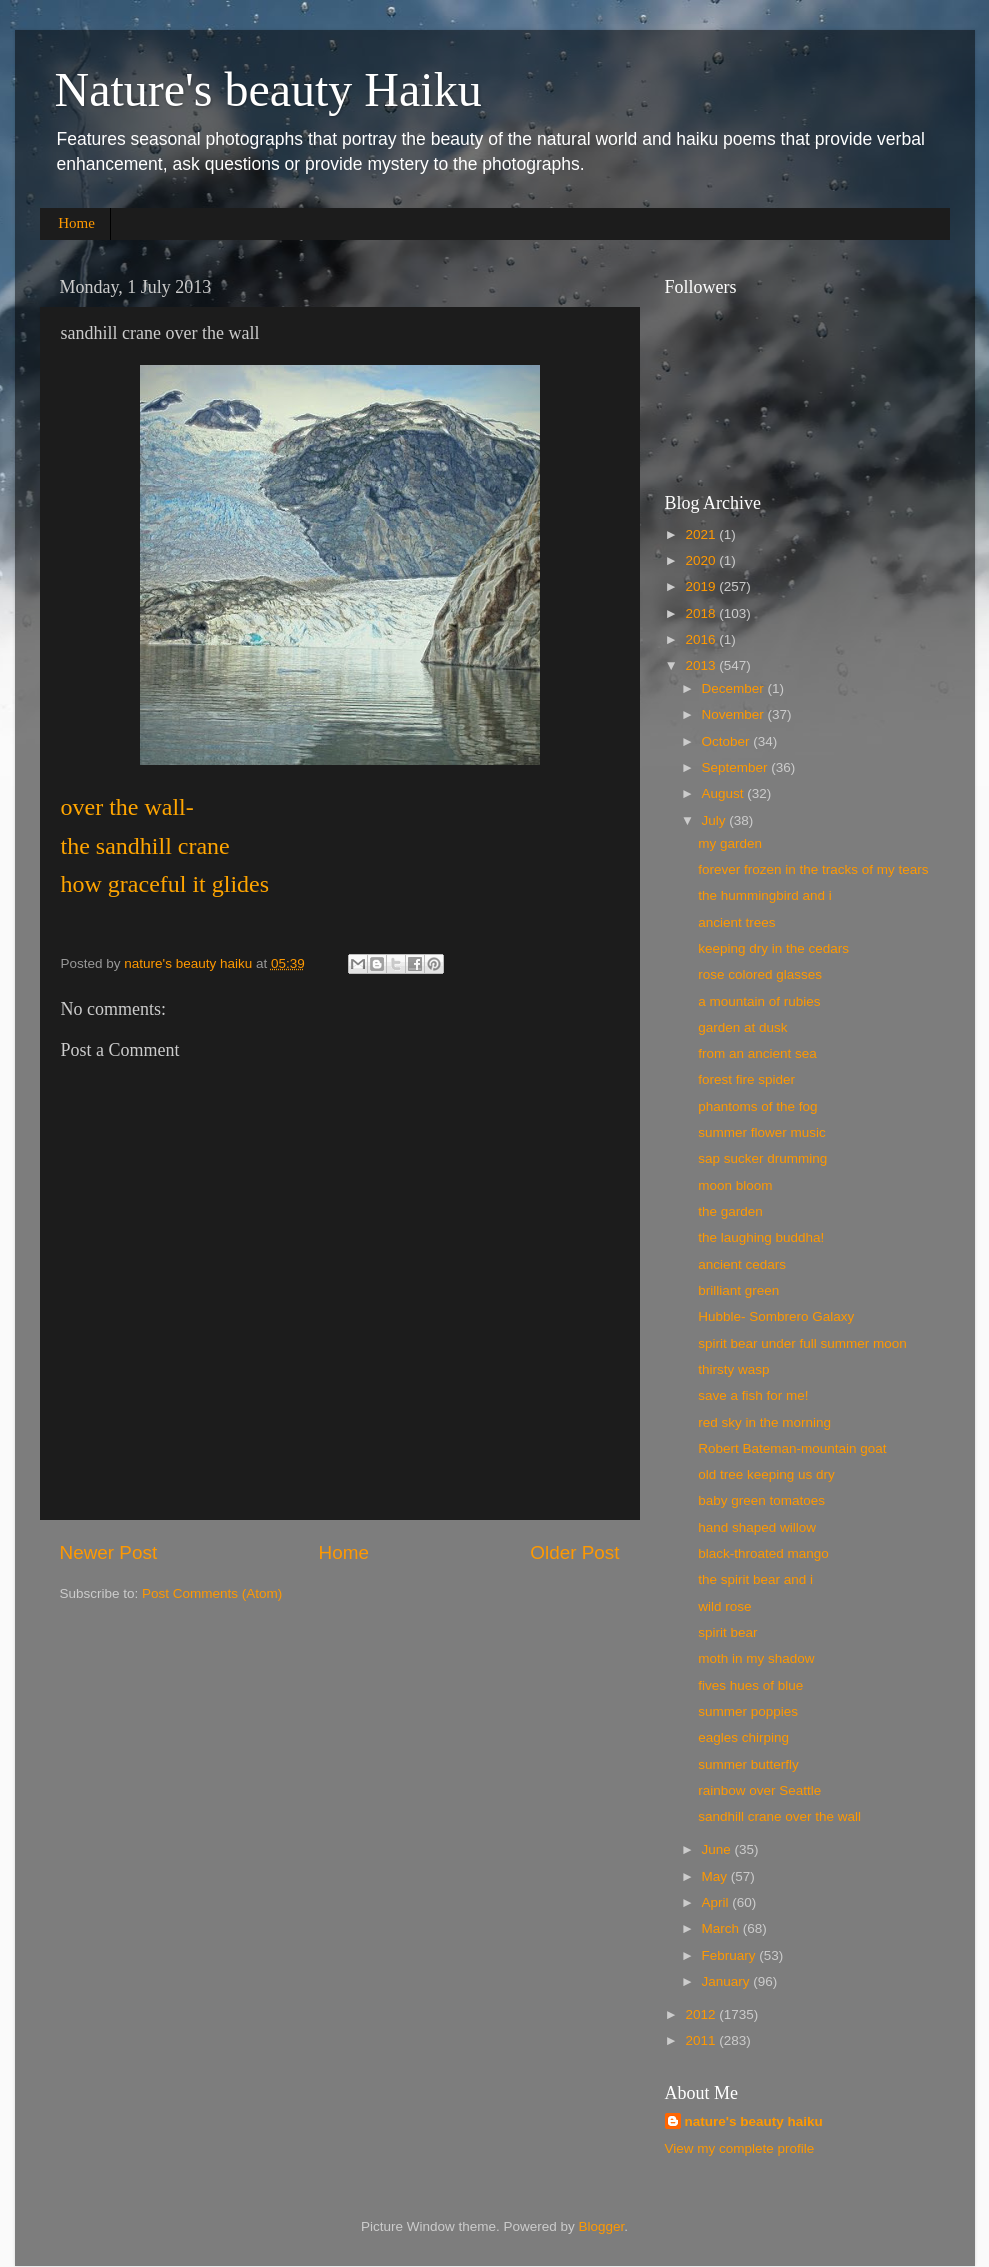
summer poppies (748, 1711)
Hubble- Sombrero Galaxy (776, 1316)
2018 (702, 613)
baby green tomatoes (761, 1500)
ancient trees (736, 922)
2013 (702, 665)
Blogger (602, 2226)
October (728, 741)
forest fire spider (746, 1079)
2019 (702, 586)
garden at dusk (742, 1027)
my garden (730, 843)
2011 (702, 2040)
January (728, 1981)
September (737, 767)
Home (76, 223)
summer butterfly (748, 1764)
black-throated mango (763, 1553)
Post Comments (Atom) (212, 1593)
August (725, 793)
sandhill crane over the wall (779, 1816)
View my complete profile (740, 2148)
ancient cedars (742, 1264)
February (731, 1955)
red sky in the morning (764, 1422)
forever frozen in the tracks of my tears (813, 869)
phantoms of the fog (757, 1106)
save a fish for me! (753, 1395)
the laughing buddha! (761, 1237)
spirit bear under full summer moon (802, 1343)
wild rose (724, 1606)
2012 (702, 2014)
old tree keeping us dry (766, 1474)
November (735, 714)
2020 (702, 560)
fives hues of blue (750, 1685)
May (716, 1876)
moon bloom (735, 1185)
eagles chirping (743, 1737)
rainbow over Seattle (759, 1790)
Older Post (574, 1552)
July (716, 820)
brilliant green (738, 1290)
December (735, 688)
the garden (730, 1211)
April (717, 1902)
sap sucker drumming (762, 1158)
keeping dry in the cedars (773, 948)
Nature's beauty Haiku (268, 89)
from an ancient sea (757, 1053)
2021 (702, 534)
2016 (702, 639)
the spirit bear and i (755, 1579)
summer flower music (762, 1132)
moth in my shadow (756, 1658)
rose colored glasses (760, 974)
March (722, 1928)
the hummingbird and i (765, 895)
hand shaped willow (757, 1527)
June (718, 1849)
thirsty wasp (733, 1369)
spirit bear (727, 1632)
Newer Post (109, 1552)
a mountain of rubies (759, 1001)
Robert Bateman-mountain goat (792, 1448)
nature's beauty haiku (190, 963)
